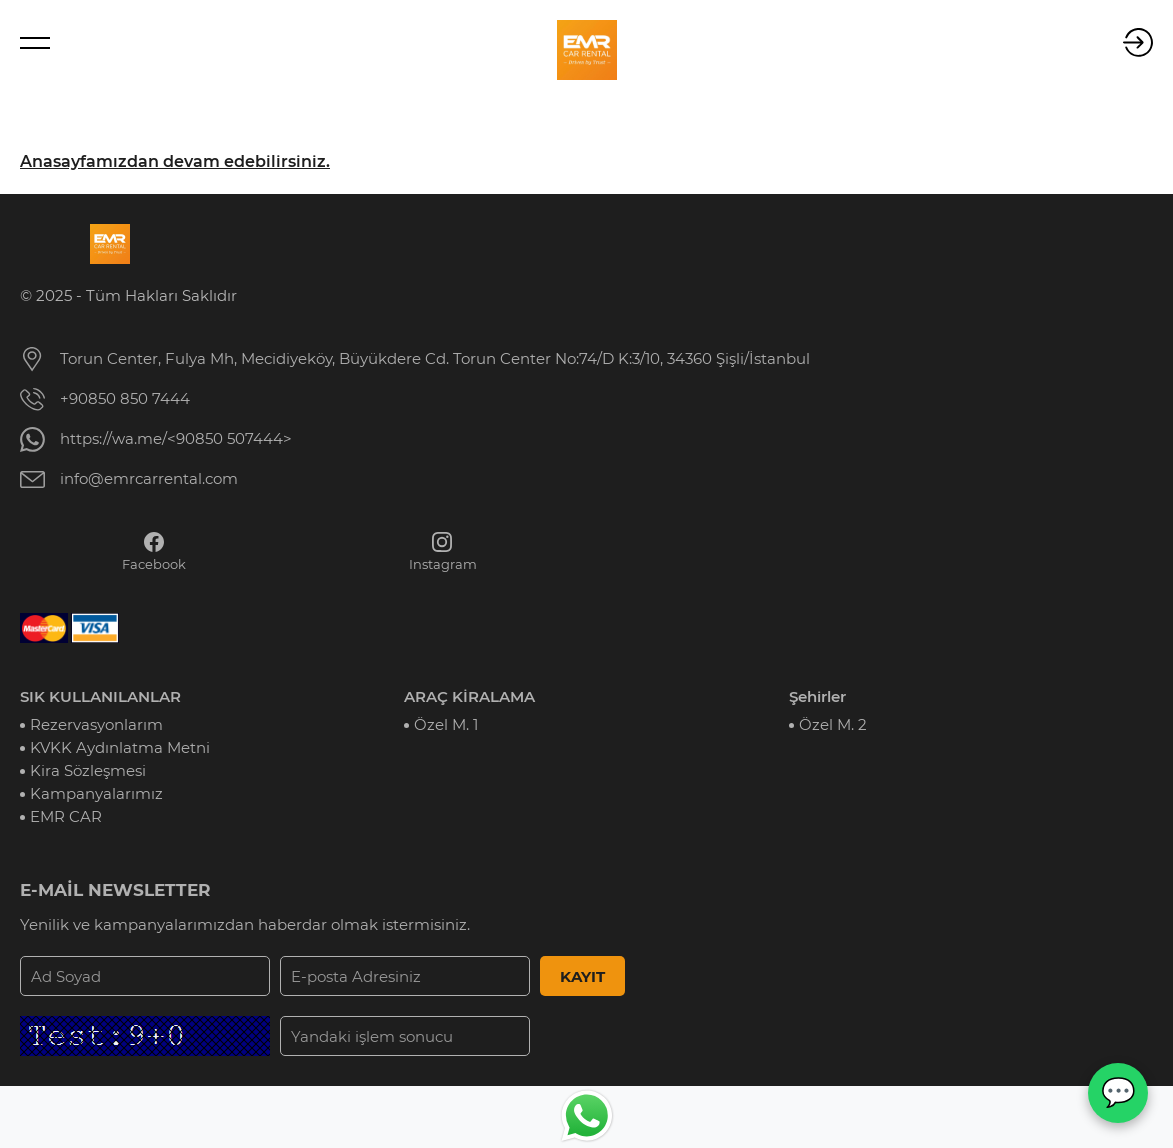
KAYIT (582, 976)
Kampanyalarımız (96, 793)
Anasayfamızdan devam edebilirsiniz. (175, 161)
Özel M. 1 (446, 724)
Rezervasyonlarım (96, 724)
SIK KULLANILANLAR (100, 696)
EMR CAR (66, 816)
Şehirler (817, 696)
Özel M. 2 (833, 724)
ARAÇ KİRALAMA (469, 696)
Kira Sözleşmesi (88, 770)
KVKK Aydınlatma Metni (120, 747)
